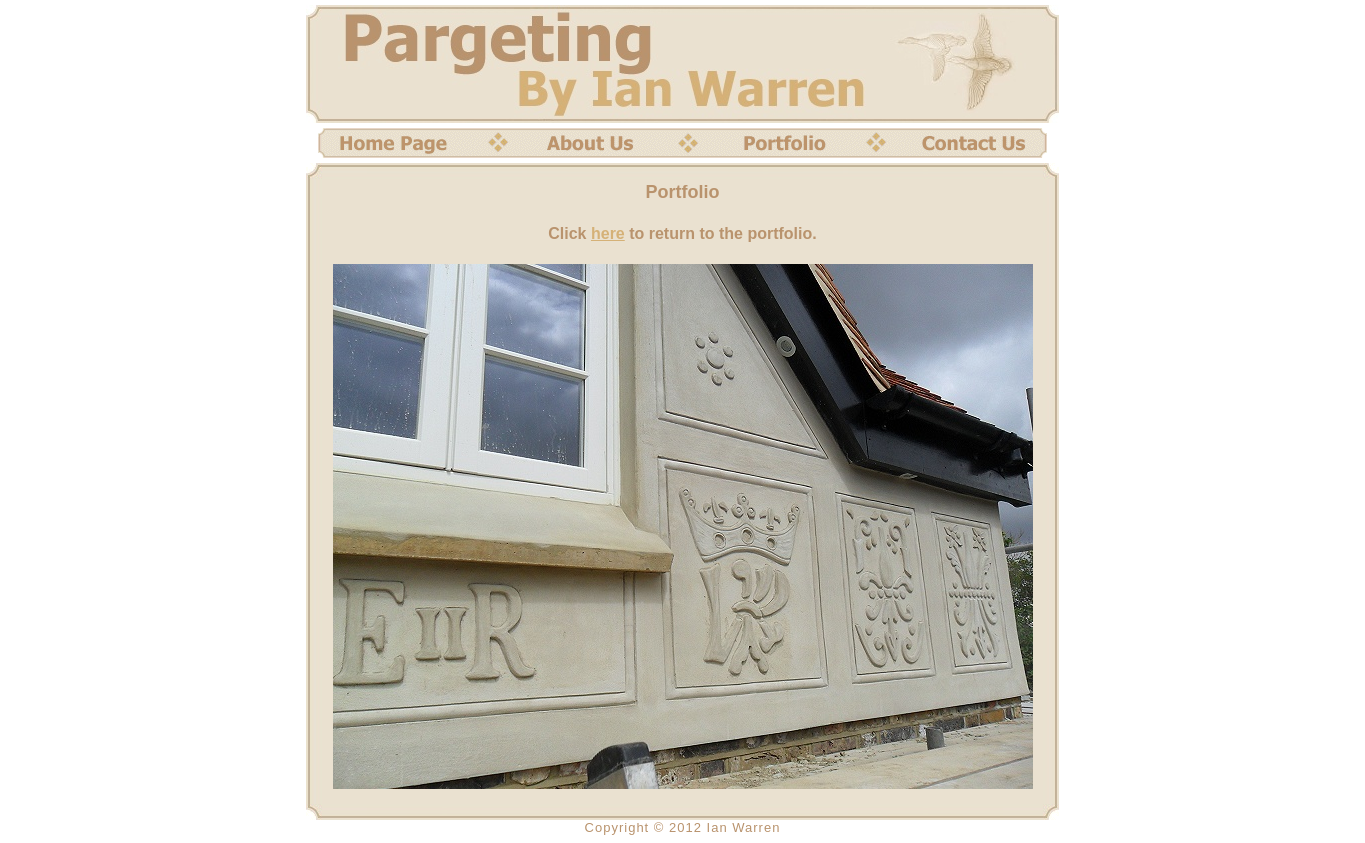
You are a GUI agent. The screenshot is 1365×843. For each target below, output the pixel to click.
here (608, 233)
